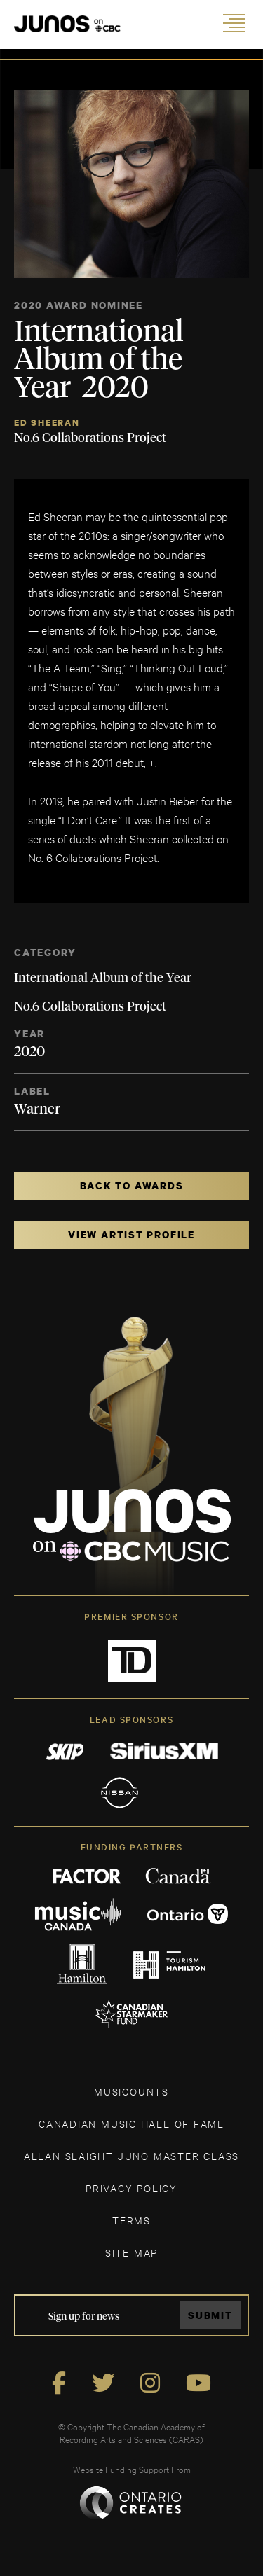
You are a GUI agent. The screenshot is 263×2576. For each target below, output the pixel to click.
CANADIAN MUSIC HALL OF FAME (131, 2123)
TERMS (131, 2220)
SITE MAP (131, 2252)
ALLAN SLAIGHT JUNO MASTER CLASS (131, 2155)
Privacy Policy (131, 2187)
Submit (210, 2315)
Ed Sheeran (47, 423)
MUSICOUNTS (131, 2091)
